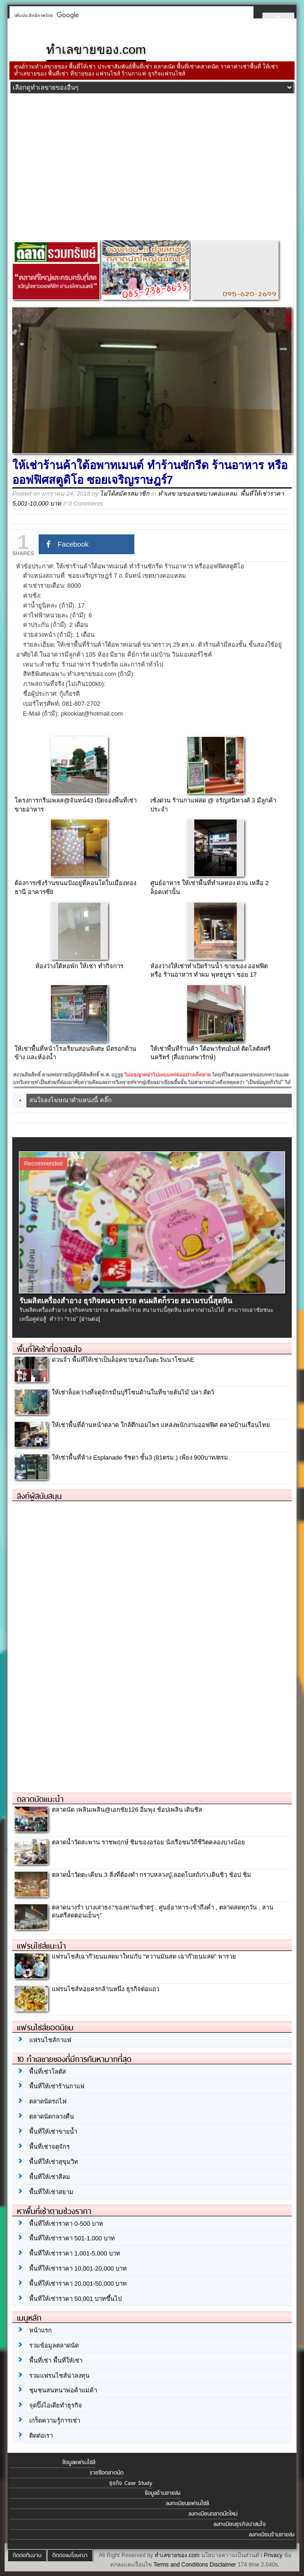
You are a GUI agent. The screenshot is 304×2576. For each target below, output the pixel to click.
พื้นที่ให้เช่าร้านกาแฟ (56, 2086)
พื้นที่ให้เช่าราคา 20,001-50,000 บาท (78, 2283)
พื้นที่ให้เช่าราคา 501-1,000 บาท (72, 2238)
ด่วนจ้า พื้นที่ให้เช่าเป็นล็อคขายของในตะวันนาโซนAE (123, 1359)
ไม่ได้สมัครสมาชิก (124, 493)
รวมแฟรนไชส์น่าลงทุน (59, 2375)
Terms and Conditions (180, 2564)
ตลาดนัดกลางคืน (51, 2116)
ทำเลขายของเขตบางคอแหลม (197, 493)
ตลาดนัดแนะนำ (40, 1799)
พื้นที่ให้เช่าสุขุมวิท (53, 2161)
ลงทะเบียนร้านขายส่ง (272, 2534)
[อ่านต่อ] (89, 1319)
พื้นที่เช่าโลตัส (47, 2071)
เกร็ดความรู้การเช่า (54, 2420)
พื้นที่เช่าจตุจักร (49, 2146)
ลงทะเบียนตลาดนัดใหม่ (213, 2513)
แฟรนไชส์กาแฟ (50, 2040)
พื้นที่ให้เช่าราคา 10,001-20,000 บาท (78, 2268)
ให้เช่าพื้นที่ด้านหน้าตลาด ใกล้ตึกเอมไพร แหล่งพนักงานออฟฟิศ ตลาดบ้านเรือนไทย (161, 1424)
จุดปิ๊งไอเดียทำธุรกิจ (55, 2405)
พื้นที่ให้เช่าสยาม (51, 2192)
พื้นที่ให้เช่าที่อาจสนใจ (49, 1349)
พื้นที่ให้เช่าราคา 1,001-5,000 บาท (74, 2253)
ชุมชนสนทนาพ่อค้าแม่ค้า (63, 2390)
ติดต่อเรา (41, 2435)
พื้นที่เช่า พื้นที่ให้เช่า (55, 2360)
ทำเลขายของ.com (177, 2555)
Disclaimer (223, 2564)
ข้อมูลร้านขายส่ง (163, 2493)
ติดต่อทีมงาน (27, 2555)
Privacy (273, 2555)
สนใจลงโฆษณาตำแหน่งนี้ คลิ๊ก (70, 1100)
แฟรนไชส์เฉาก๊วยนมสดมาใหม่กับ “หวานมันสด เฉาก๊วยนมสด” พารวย (144, 1956)
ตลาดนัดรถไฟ (47, 2101)
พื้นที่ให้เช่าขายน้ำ (53, 2131)
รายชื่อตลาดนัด (106, 2472)
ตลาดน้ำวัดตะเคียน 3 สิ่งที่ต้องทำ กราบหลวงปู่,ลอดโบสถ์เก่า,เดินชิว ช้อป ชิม (151, 1874)
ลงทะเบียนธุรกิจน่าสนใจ (240, 2524)
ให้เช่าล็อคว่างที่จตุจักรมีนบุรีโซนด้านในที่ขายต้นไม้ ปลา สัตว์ (133, 1392)
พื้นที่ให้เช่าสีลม (49, 2176)
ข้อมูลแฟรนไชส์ (78, 2462)
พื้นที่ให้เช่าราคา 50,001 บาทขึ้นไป (75, 2298)
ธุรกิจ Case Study (130, 2483)
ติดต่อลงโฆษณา (70, 2555)
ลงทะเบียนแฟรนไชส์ (187, 2503)
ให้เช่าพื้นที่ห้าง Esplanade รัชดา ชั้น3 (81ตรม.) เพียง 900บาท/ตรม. (141, 1457)
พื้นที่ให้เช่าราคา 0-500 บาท (66, 2223)
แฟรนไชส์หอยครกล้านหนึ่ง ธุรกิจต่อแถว (105, 1989)
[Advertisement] (152, 169)
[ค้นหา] (128, 15)
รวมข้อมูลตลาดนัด (54, 2345)
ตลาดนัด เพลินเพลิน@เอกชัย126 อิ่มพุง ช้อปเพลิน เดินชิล (127, 1809)
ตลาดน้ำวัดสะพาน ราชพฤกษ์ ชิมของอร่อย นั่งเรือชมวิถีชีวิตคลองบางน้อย (148, 1842)
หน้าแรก (40, 2330)
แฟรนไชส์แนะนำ (41, 1945)
